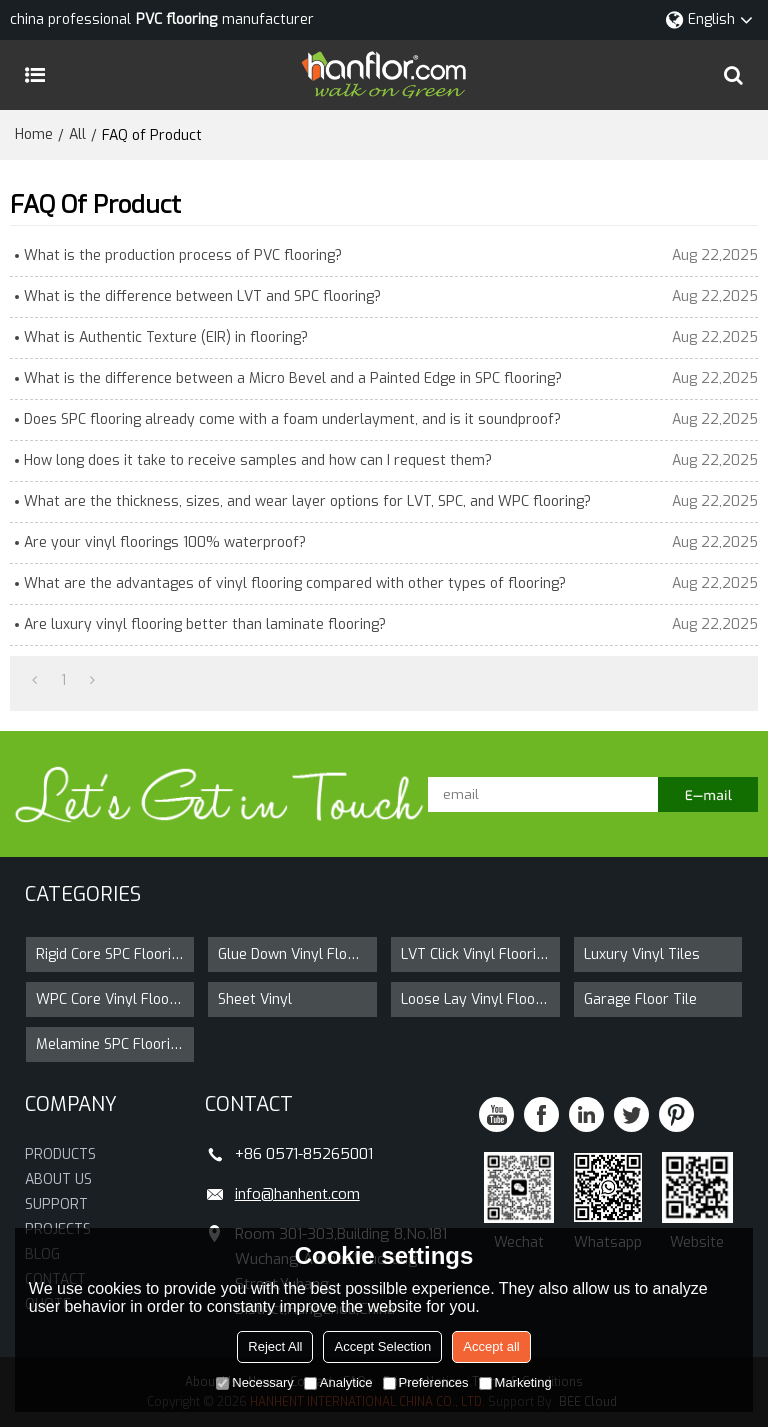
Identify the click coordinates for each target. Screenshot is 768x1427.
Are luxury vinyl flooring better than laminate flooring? (205, 624)
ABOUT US (58, 1179)
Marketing (515, 1382)
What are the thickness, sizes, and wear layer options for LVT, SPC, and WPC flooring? (307, 501)
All (77, 134)
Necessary (254, 1382)
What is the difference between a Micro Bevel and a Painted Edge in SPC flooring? (293, 378)
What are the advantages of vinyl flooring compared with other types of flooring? (295, 583)
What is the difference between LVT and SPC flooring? (202, 296)
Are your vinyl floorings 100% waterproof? (165, 542)
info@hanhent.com (297, 1194)
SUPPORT (56, 1204)
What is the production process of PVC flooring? (183, 255)
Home (34, 134)
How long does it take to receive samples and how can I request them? (258, 460)
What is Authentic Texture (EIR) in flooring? (166, 337)
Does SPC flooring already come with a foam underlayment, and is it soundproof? (292, 419)
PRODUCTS (60, 1154)
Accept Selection (382, 1346)
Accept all (491, 1346)
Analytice (338, 1382)
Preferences (426, 1382)
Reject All (275, 1346)
